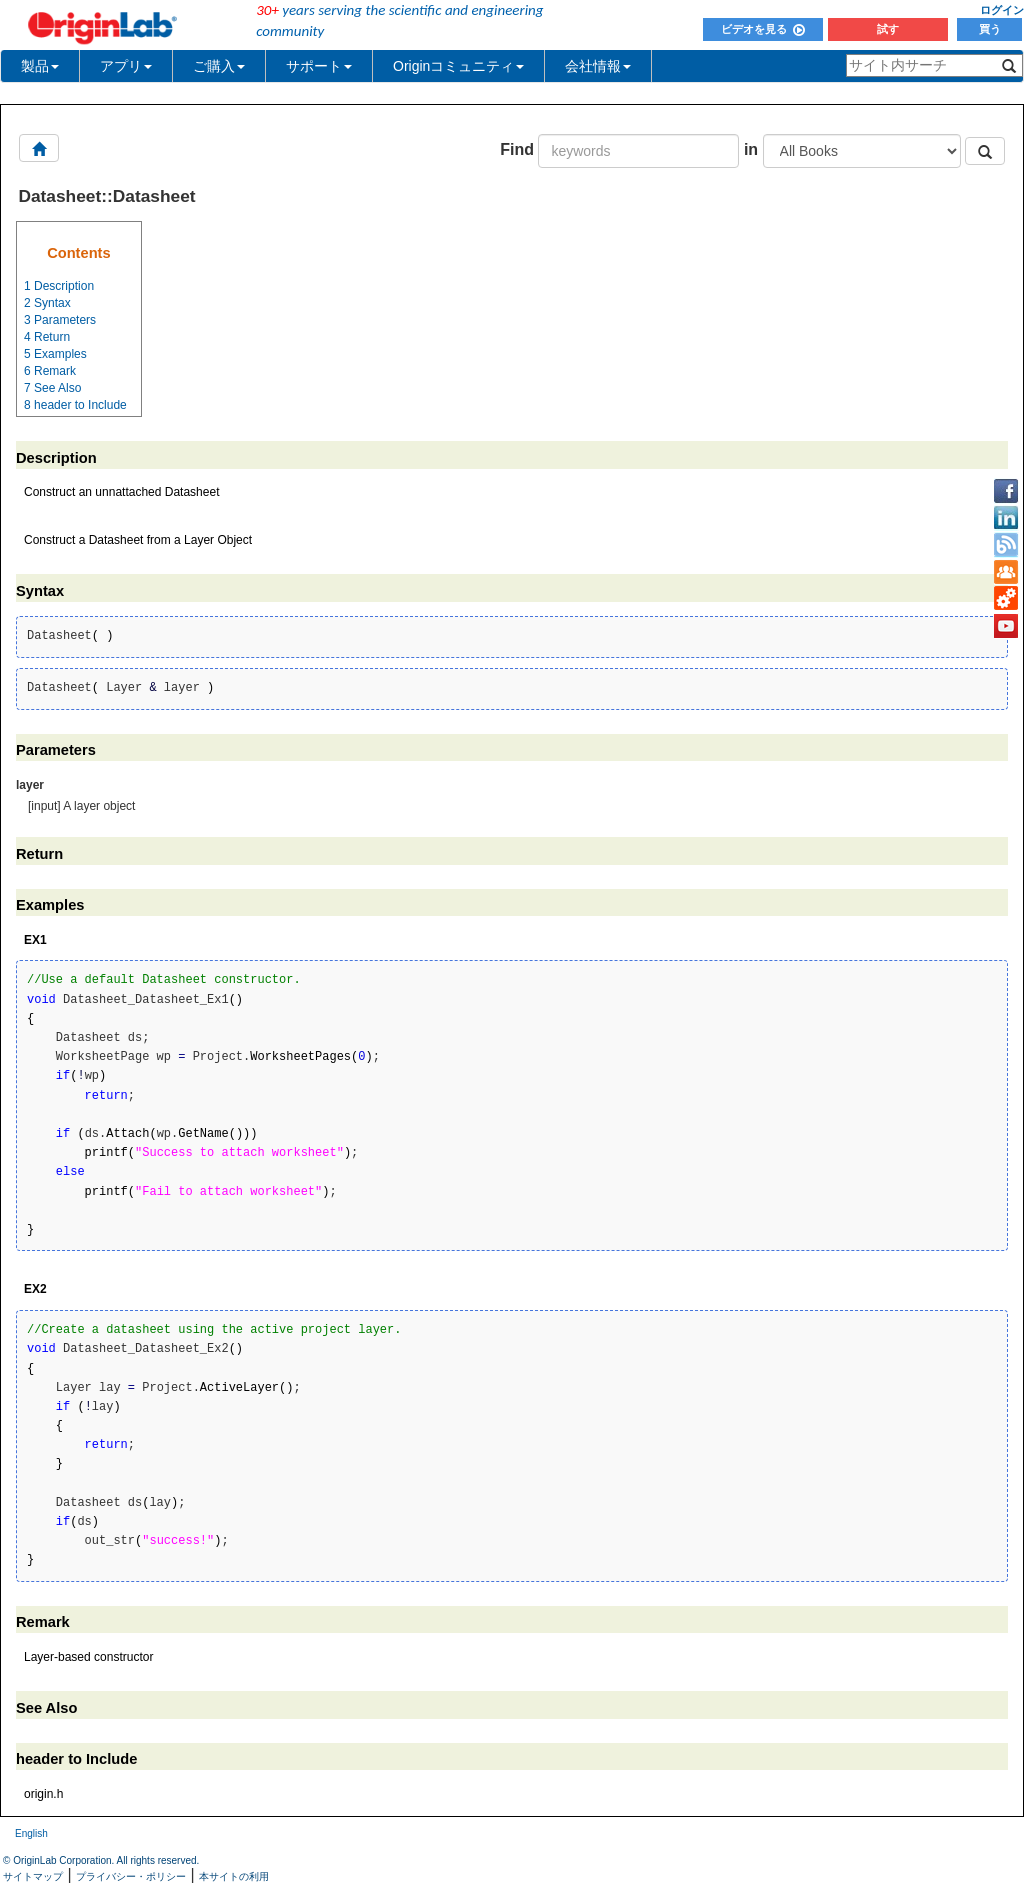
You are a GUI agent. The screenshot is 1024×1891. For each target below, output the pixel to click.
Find (517, 149)
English (31, 1833)
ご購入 (219, 66)
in (751, 149)
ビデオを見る (763, 29)
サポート (319, 66)
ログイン (1002, 10)
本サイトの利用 (234, 1876)
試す (888, 29)
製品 (40, 66)
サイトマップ (33, 1876)
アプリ (126, 66)
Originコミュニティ (458, 66)
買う (990, 29)
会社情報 (598, 66)
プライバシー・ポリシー (131, 1876)
